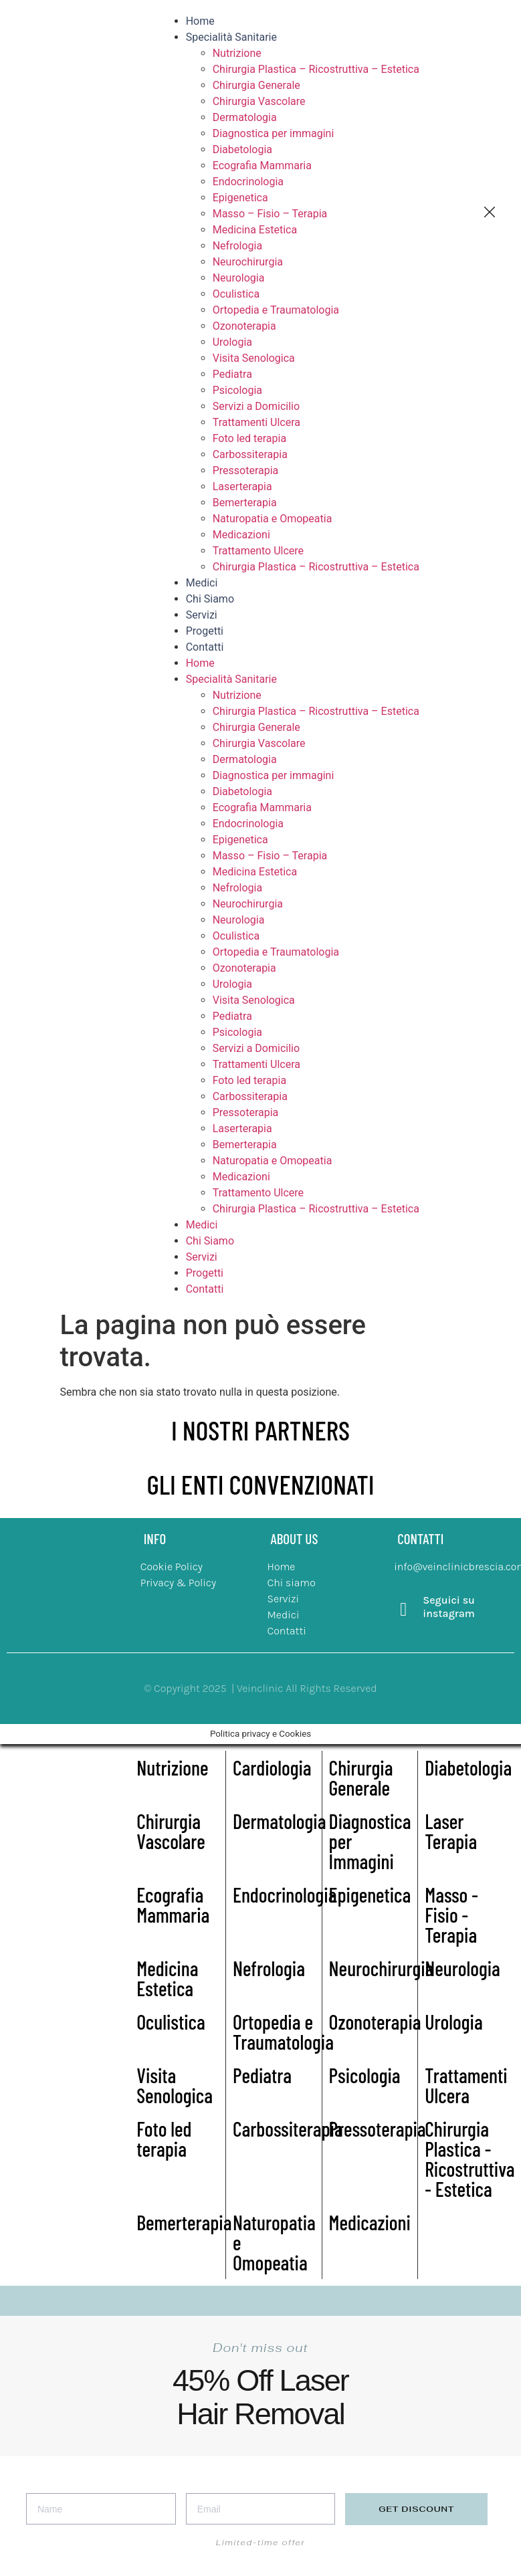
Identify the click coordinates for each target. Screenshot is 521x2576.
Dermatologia (245, 117)
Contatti (205, 647)
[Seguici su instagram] (403, 1609)
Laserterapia (242, 486)
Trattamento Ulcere (258, 550)
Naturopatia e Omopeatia (272, 518)
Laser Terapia (451, 1831)
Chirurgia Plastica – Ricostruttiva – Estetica (316, 69)
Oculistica (236, 294)
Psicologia (237, 390)
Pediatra (232, 374)
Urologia (232, 342)
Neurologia (239, 278)
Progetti (204, 631)
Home (200, 21)
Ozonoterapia (244, 326)
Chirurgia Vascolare (259, 101)
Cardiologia (272, 1767)
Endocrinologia (248, 181)
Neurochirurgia (248, 261)
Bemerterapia (245, 502)
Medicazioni (241, 534)
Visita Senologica (254, 358)
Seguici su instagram (449, 1606)
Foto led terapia (249, 438)
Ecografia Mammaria (262, 165)
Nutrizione (237, 53)
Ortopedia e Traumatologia (276, 310)
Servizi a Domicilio (256, 406)
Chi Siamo (210, 599)
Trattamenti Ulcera (256, 422)
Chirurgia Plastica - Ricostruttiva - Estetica (469, 2159)
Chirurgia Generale (256, 85)
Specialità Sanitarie (231, 37)
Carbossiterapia (250, 454)
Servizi (201, 615)
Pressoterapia (246, 470)
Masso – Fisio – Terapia (270, 213)
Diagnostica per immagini (273, 133)
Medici (202, 582)
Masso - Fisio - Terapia (451, 1915)
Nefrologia (237, 245)
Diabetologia (242, 149)
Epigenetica (240, 197)
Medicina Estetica (255, 229)
